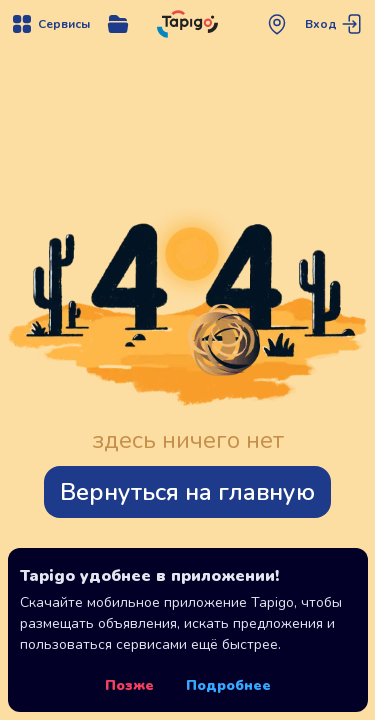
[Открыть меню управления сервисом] (118, 24)
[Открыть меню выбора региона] (277, 24)
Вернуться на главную (187, 492)
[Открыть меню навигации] (50, 24)
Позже (129, 685)
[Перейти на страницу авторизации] (335, 24)
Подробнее (228, 685)
